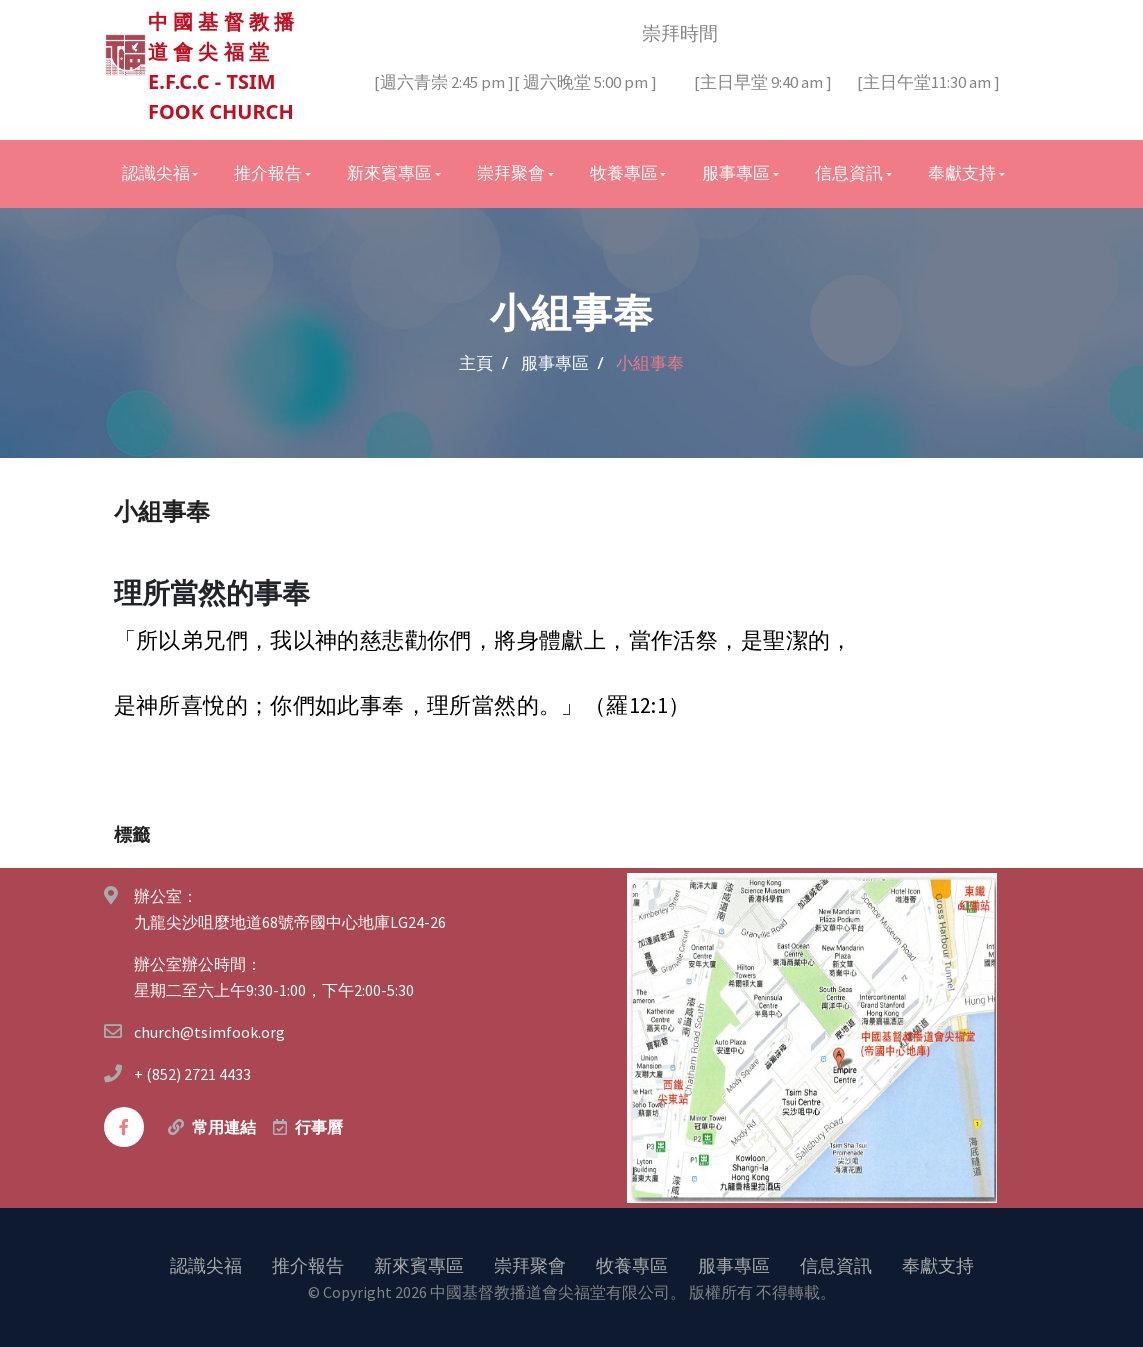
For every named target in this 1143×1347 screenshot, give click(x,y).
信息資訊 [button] (849, 173)
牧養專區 (632, 1265)
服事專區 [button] (736, 173)
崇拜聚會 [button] (511, 173)
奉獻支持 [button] (962, 173)
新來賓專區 (419, 1265)
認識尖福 (206, 1265)
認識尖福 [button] (156, 173)
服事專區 (734, 1265)
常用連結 (224, 1127)
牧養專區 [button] (624, 173)
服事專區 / (562, 362)
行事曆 (319, 1127)
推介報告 (308, 1265)
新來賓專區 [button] (389, 173)
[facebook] (124, 1127)
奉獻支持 (938, 1265)
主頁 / (483, 362)
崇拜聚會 (530, 1265)
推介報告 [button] (268, 173)
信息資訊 (836, 1265)
